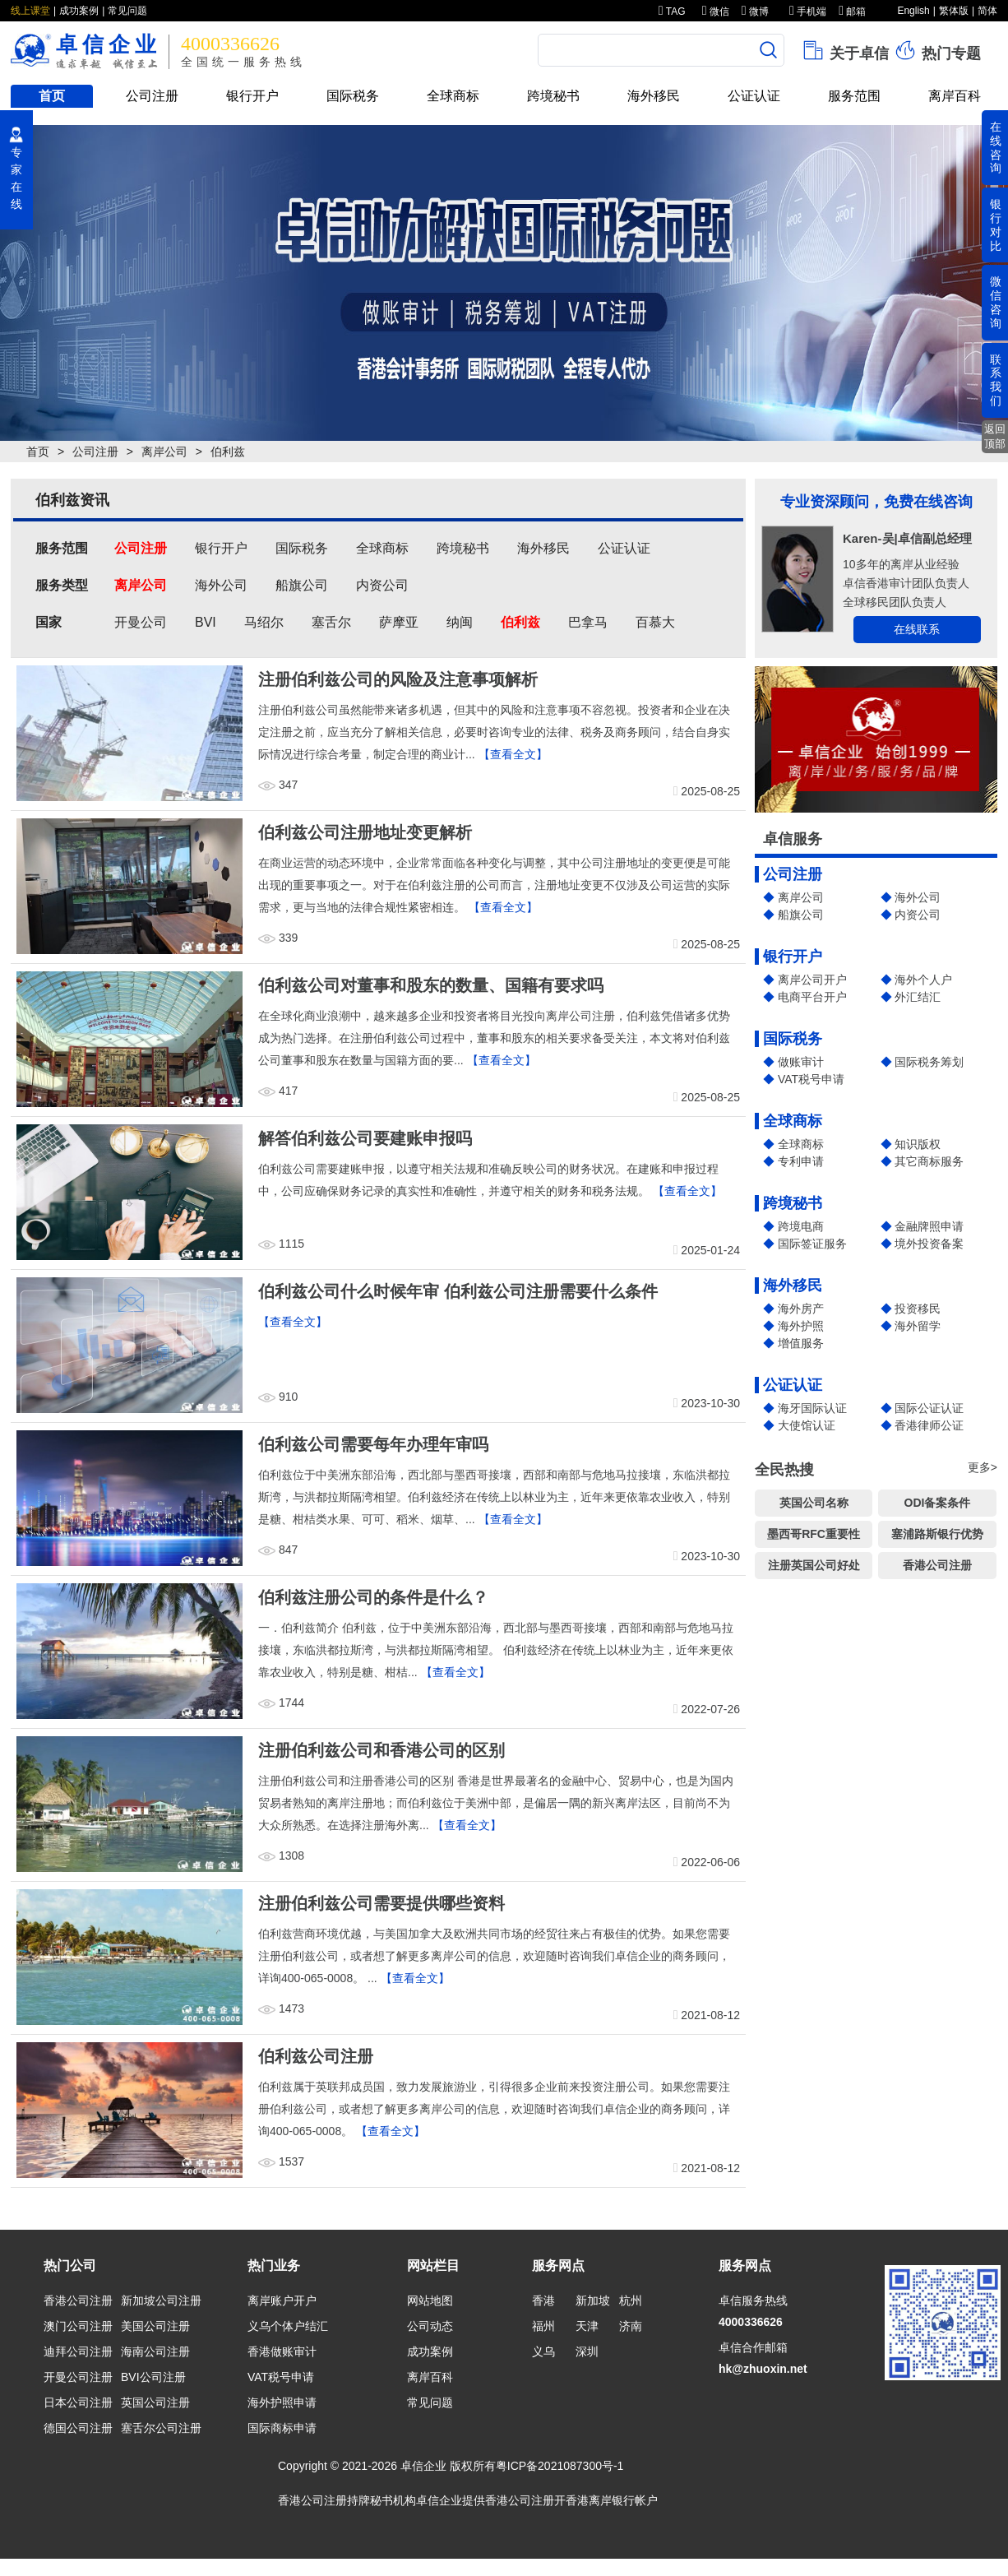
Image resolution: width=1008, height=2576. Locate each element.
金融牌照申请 (929, 1226)
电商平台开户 (812, 996)
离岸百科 (954, 96)
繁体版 (954, 10)
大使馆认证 (806, 1425)
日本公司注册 (78, 2402)
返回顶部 (995, 436)
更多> (982, 1467)
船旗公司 (801, 914)
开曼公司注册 (78, 2377)
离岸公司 (164, 451)
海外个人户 (923, 979)
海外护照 (801, 1325)
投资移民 (918, 1308)
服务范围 (854, 96)
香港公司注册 (937, 1565)
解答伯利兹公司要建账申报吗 (365, 1138)
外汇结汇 (918, 996)
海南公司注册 (155, 2351)
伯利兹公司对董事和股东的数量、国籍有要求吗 (430, 985)
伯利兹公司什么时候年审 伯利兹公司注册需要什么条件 (458, 1291)
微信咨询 (995, 302)
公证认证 (754, 96)
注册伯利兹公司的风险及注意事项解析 (398, 679)
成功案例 (79, 10)
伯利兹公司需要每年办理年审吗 (373, 1444)
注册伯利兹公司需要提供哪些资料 (381, 1903)
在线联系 (917, 629)
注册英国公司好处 (814, 1565)
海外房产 (801, 1308)
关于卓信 (845, 50)
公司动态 (430, 2326)
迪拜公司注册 (78, 2351)
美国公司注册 (155, 2326)
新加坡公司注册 (161, 2300)
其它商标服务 (929, 1161)
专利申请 (801, 1161)
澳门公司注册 (78, 2326)
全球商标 (453, 96)
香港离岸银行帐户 (612, 2500)
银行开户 (252, 96)
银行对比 (995, 224)
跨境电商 (801, 1226)
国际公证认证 (929, 1408)
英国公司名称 (813, 1502)
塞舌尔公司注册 (161, 2428)
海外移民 (653, 96)
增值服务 (801, 1343)
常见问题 (127, 10)
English (913, 10)
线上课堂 (30, 10)
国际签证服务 (812, 1243)
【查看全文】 (513, 754)
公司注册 (152, 96)
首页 (52, 96)
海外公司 (918, 897)
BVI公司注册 (153, 2377)
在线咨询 (995, 147)
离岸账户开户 (282, 2300)
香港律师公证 (929, 1425)
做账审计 (801, 1061)
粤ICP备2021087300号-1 (560, 2465)
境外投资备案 (929, 1243)
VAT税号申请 (811, 1079)
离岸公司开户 (812, 979)
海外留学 (918, 1325)
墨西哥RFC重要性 (813, 1534)
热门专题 (937, 50)
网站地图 (430, 2300)
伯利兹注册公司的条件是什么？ (373, 1597)
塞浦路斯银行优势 (937, 1534)
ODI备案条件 (937, 1502)
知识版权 (918, 1144)
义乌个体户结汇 (287, 2326)
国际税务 (352, 96)
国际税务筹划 (929, 1061)
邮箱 (852, 11)
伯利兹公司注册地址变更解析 (365, 832)
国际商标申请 (282, 2428)
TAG (672, 11)
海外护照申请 (282, 2402)
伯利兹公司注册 (315, 2056)
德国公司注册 (78, 2428)
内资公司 (918, 914)
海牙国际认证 (812, 1408)
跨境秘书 (553, 96)
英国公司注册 (155, 2402)
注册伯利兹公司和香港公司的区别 (381, 1750)
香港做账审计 (282, 2351)
